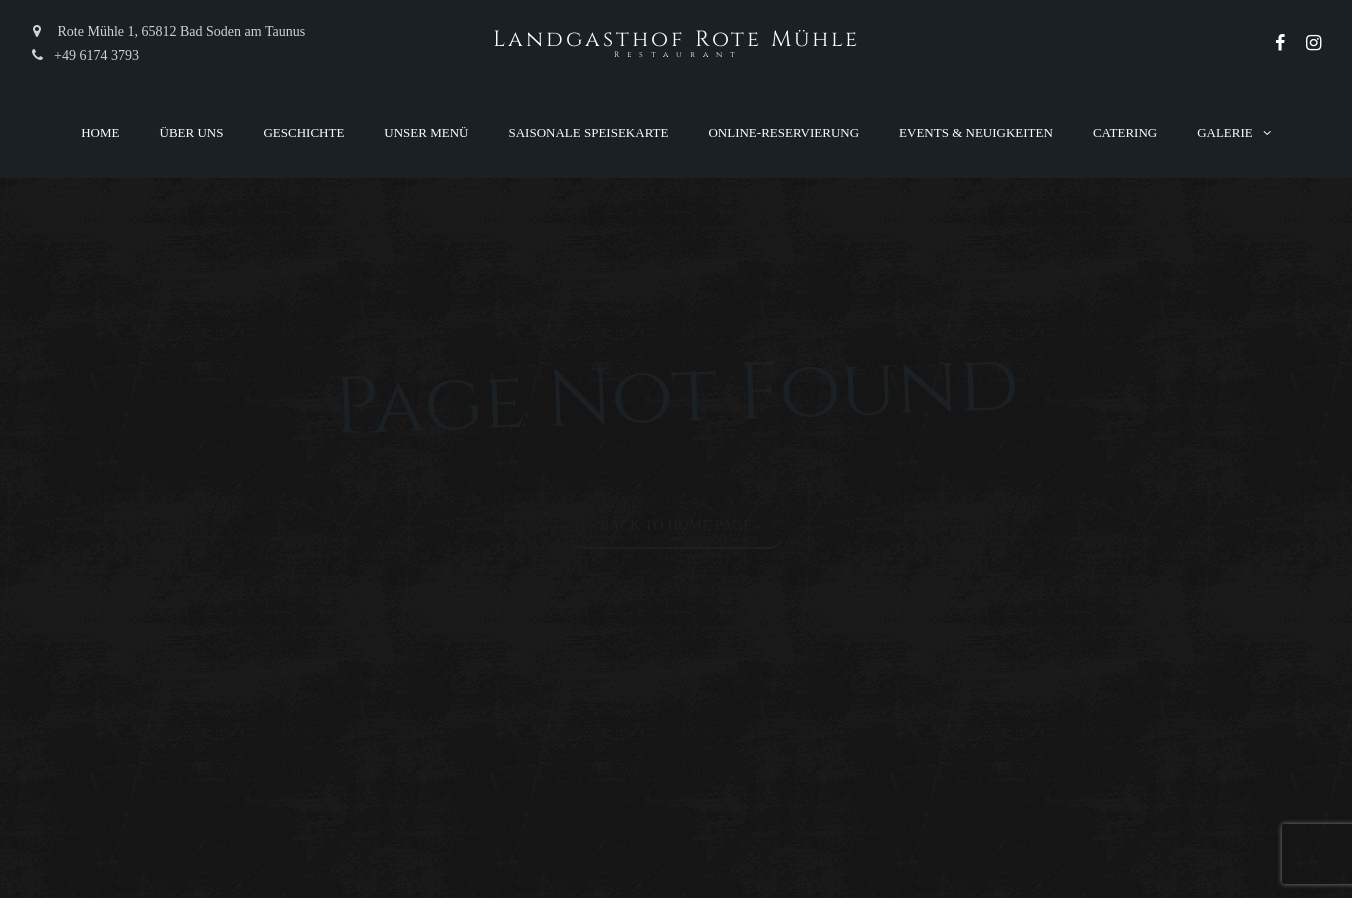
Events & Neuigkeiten (976, 132)
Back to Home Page (676, 525)
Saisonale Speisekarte (589, 132)
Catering (1125, 132)
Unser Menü (426, 132)
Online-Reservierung (783, 132)
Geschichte (303, 132)
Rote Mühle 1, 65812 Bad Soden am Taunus (167, 31)
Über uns (192, 132)
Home (100, 132)
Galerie (1225, 132)
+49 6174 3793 (84, 55)
